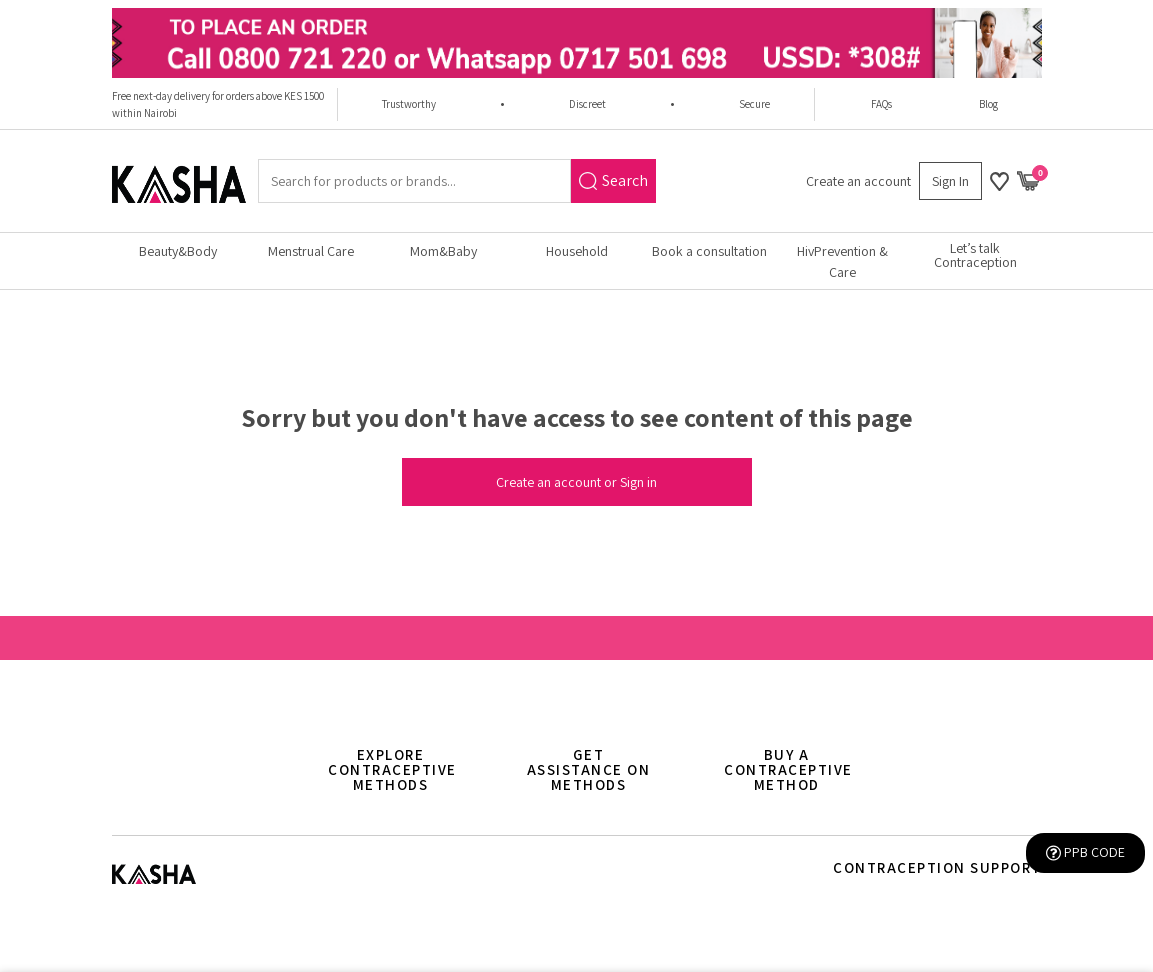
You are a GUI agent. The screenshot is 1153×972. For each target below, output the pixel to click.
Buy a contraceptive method (788, 769)
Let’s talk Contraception (975, 255)
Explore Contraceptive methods (392, 769)
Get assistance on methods (589, 769)
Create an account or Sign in (576, 482)
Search (613, 180)
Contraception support (937, 867)
